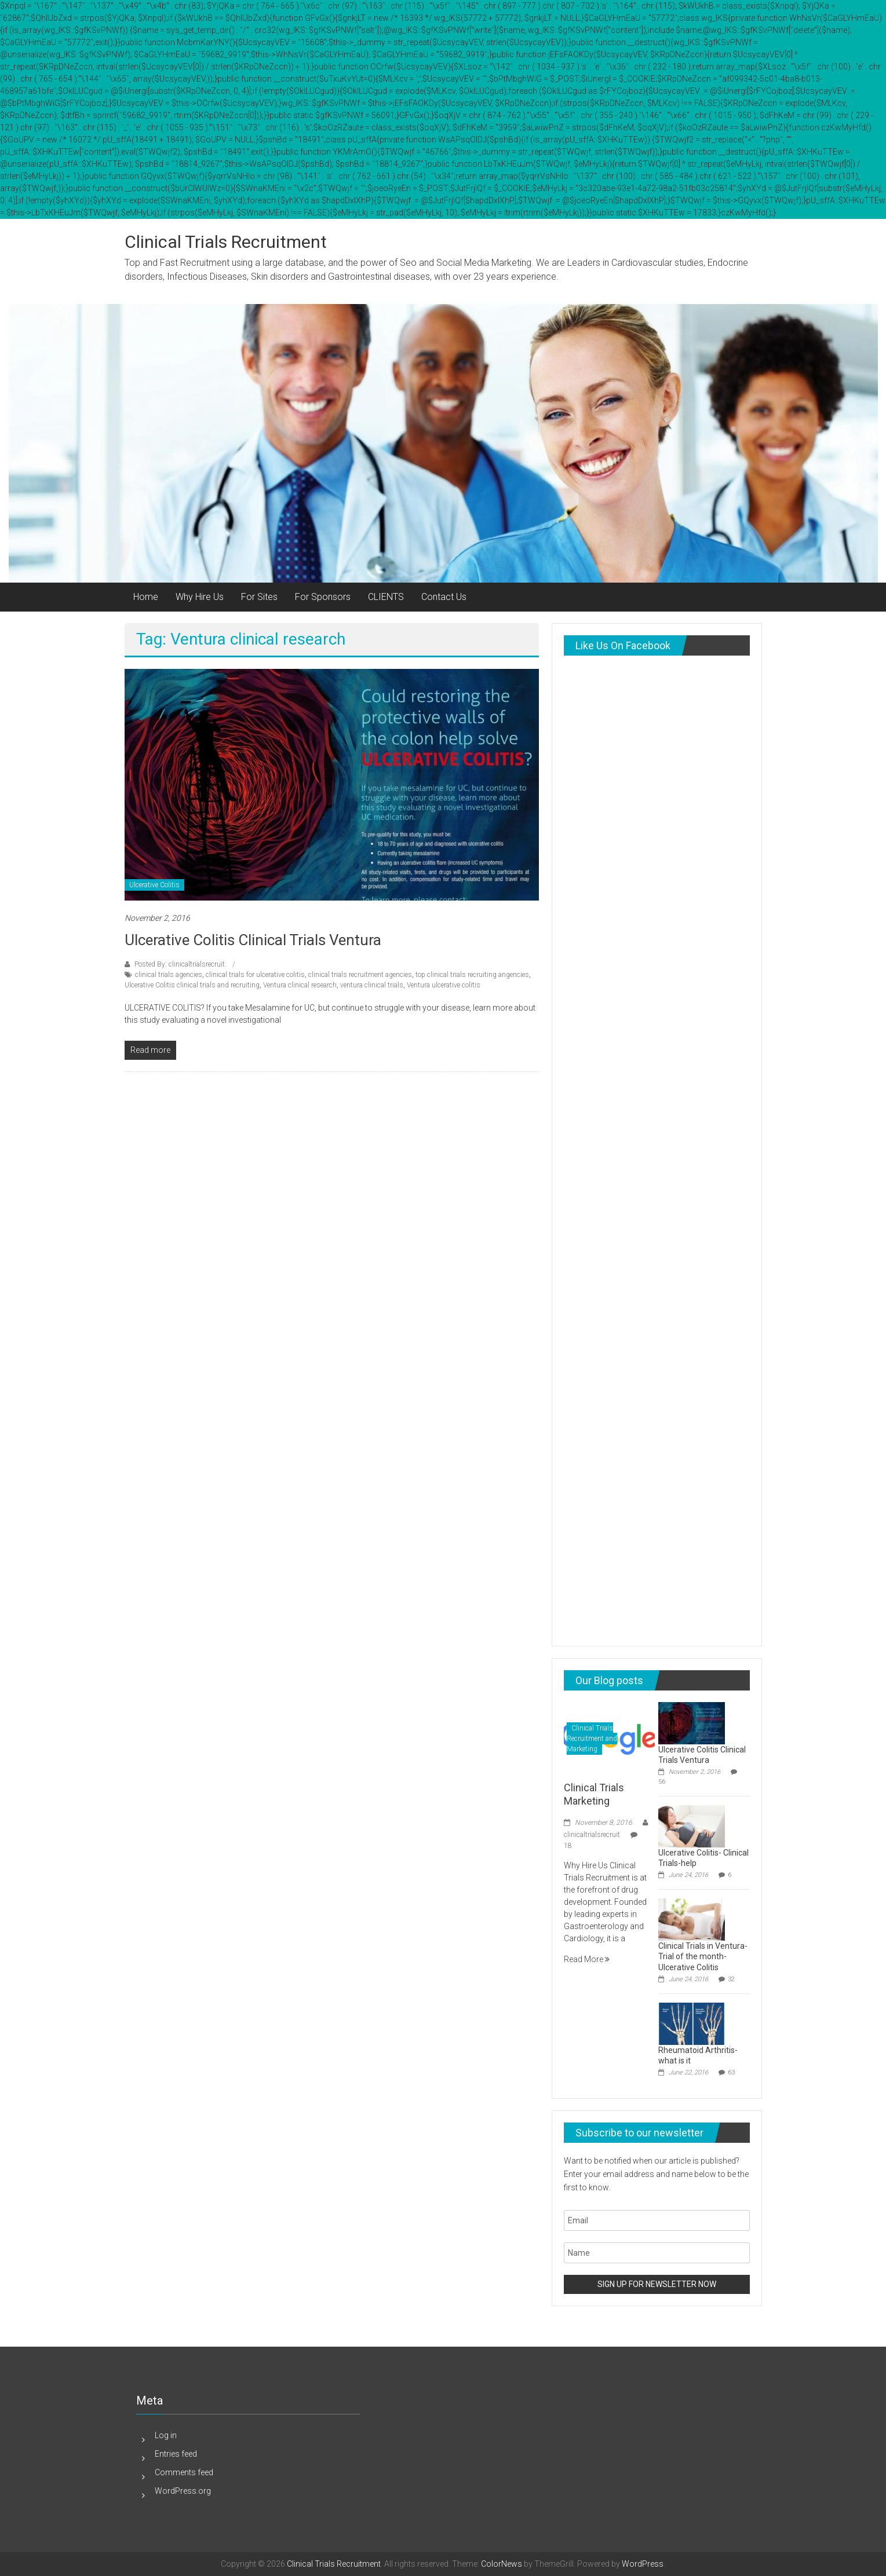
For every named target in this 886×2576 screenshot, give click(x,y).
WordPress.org (183, 2491)
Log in (166, 2435)
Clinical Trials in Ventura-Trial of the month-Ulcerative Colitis (703, 1956)
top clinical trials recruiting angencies (472, 975)
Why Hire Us (200, 596)
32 (731, 1979)
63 (731, 2072)
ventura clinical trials (371, 985)
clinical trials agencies (168, 975)
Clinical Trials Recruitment (226, 242)
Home (145, 596)
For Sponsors (323, 596)
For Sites (259, 596)
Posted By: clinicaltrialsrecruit (180, 964)
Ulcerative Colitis (154, 885)
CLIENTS (386, 596)
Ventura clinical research (300, 985)
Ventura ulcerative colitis (443, 985)
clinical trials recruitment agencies (360, 975)
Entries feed (176, 2453)
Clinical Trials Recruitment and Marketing (592, 1738)
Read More (587, 1959)
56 (661, 1781)
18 (568, 1846)
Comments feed (184, 2472)
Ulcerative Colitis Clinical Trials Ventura (253, 940)
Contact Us (443, 596)
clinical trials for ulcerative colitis (255, 975)
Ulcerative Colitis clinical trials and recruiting (192, 985)
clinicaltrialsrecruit (592, 1835)
